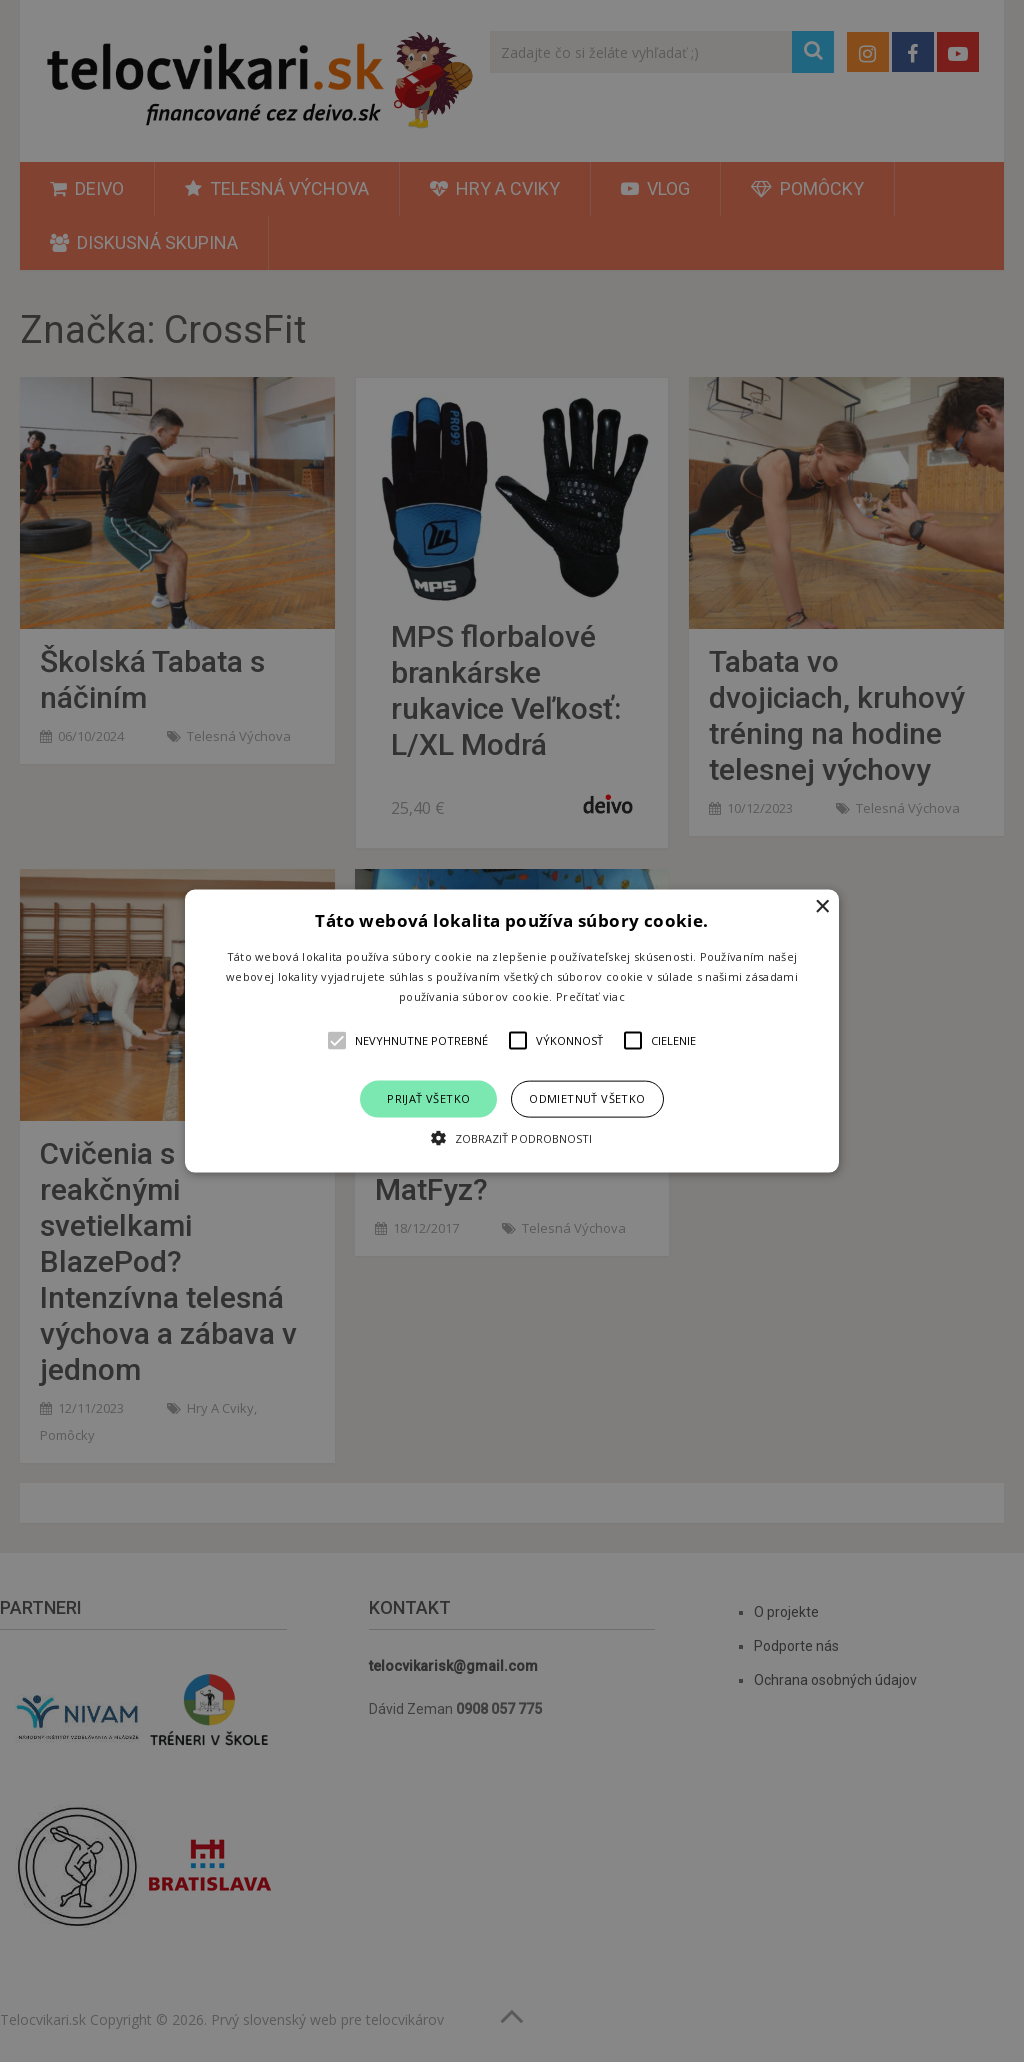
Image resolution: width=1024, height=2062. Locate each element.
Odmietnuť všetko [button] (587, 1098)
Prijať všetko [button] (428, 1098)
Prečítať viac (590, 995)
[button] (512, 1031)
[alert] (512, 1031)
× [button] (821, 907)
